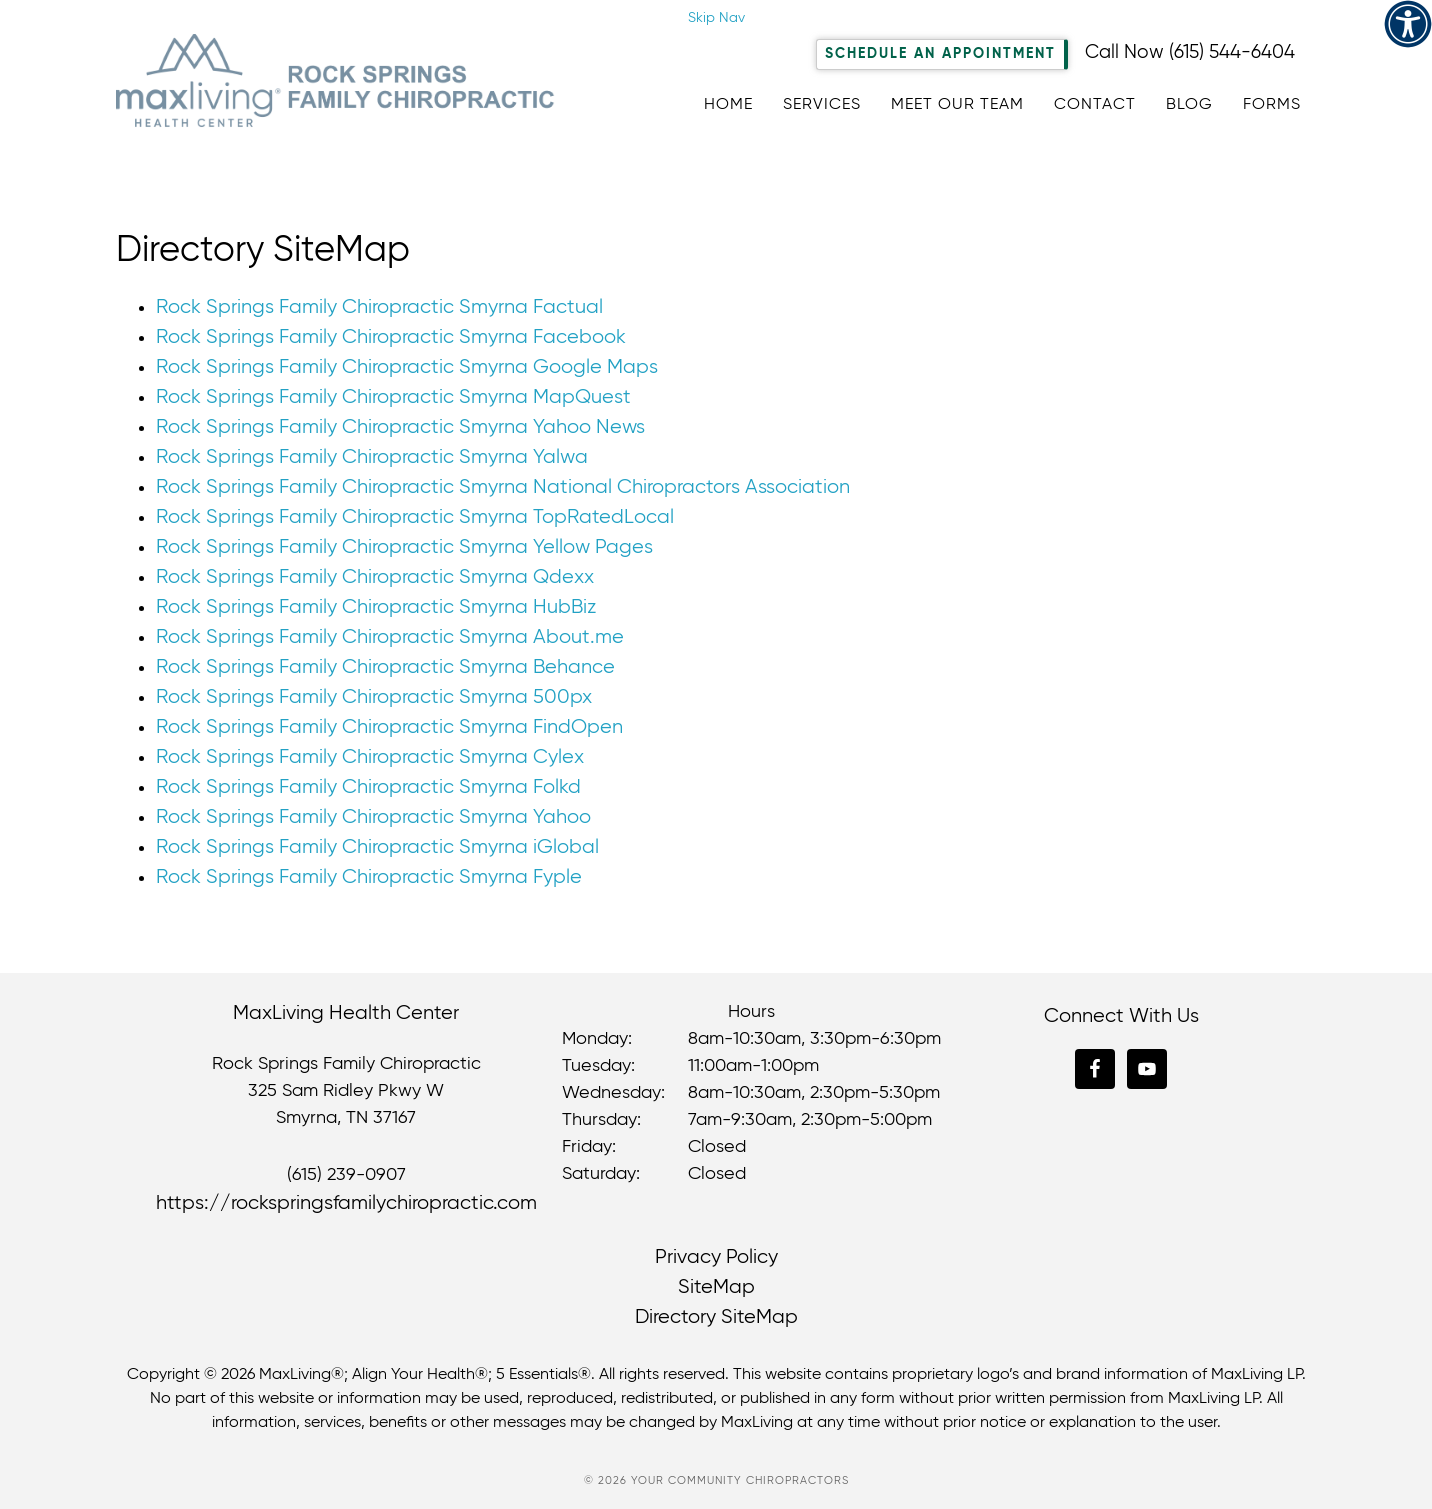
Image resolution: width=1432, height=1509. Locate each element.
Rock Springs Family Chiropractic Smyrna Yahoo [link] (373, 817)
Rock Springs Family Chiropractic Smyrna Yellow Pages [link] (404, 547)
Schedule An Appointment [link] (940, 54)
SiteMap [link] (716, 1287)
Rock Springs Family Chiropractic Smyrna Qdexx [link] (375, 577)
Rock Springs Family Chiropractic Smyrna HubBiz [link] (376, 607)
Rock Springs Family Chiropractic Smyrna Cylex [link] (370, 757)
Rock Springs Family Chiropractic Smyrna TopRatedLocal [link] (415, 517)
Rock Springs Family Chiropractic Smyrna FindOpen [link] (389, 727)
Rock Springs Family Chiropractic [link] (336, 84)
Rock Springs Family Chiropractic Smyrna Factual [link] (379, 307)
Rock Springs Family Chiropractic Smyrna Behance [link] (385, 667)
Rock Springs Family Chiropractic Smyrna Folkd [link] (368, 787)
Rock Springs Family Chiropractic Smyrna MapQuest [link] (393, 397)
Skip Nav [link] (716, 18)
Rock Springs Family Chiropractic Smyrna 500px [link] (374, 697)
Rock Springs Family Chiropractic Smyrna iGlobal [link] (377, 847)
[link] (1408, 24)
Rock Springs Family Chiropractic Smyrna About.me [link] (390, 637)
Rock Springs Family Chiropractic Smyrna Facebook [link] (391, 337)
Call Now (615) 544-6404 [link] (1190, 52)
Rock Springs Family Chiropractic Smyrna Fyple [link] (369, 877)
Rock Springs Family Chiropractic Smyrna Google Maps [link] (407, 367)
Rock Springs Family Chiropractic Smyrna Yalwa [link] (372, 457)
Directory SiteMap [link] (716, 1317)
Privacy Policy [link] (716, 1257)
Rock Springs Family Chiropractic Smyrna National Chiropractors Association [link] (503, 487)
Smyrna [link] (306, 1118)
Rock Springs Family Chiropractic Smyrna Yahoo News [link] (400, 427)
